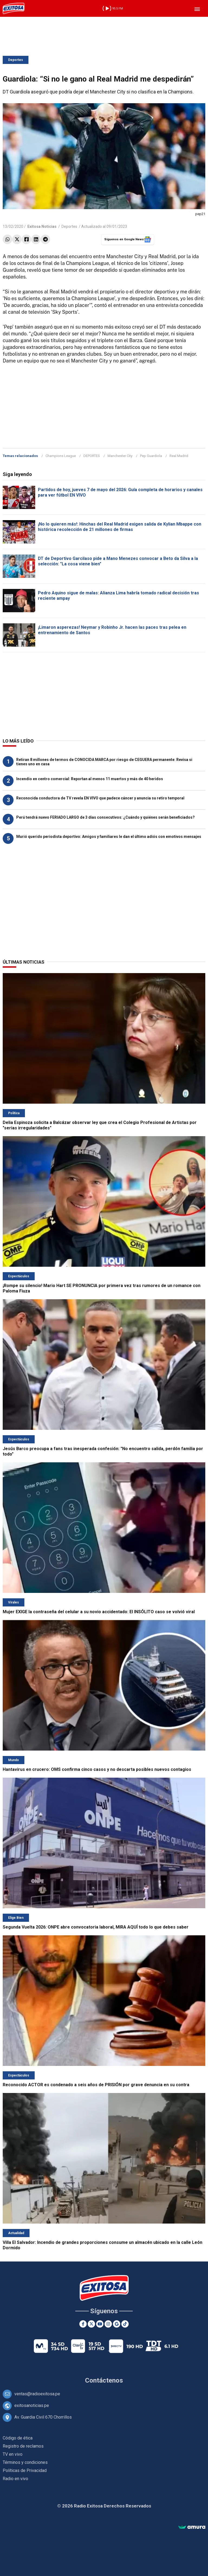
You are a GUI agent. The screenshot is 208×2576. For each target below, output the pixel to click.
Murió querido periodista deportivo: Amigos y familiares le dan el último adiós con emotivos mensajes (108, 836)
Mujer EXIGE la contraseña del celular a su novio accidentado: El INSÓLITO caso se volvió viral (99, 1611)
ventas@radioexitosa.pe (37, 2393)
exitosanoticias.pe (31, 2405)
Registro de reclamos (23, 2446)
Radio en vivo (15, 2478)
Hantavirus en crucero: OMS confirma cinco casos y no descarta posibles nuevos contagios (97, 1769)
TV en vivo (12, 2454)
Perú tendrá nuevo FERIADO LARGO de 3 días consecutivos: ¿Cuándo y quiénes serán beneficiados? (105, 817)
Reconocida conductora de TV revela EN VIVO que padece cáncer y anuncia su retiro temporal (100, 798)
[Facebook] (83, 2324)
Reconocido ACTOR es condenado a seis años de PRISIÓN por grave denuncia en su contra (96, 2084)
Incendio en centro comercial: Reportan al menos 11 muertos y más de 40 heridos (89, 779)
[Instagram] (108, 2324)
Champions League (61, 456)
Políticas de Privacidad (25, 2470)
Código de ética (17, 2438)
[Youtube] (99, 2324)
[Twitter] (91, 2324)
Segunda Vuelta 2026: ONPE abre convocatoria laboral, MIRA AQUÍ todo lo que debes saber (95, 1927)
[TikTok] (125, 2324)
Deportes (15, 60)
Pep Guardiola (151, 456)
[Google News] (116, 2324)
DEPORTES (91, 456)
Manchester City (120, 456)
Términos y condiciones (25, 2462)
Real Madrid (179, 456)
